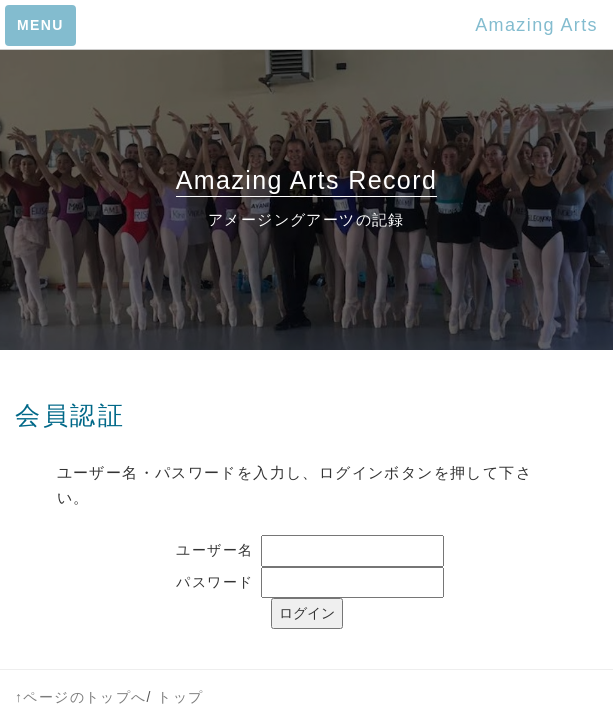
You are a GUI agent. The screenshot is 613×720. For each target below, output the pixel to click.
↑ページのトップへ (81, 697)
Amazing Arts (536, 25)
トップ (180, 697)
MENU (40, 25)
